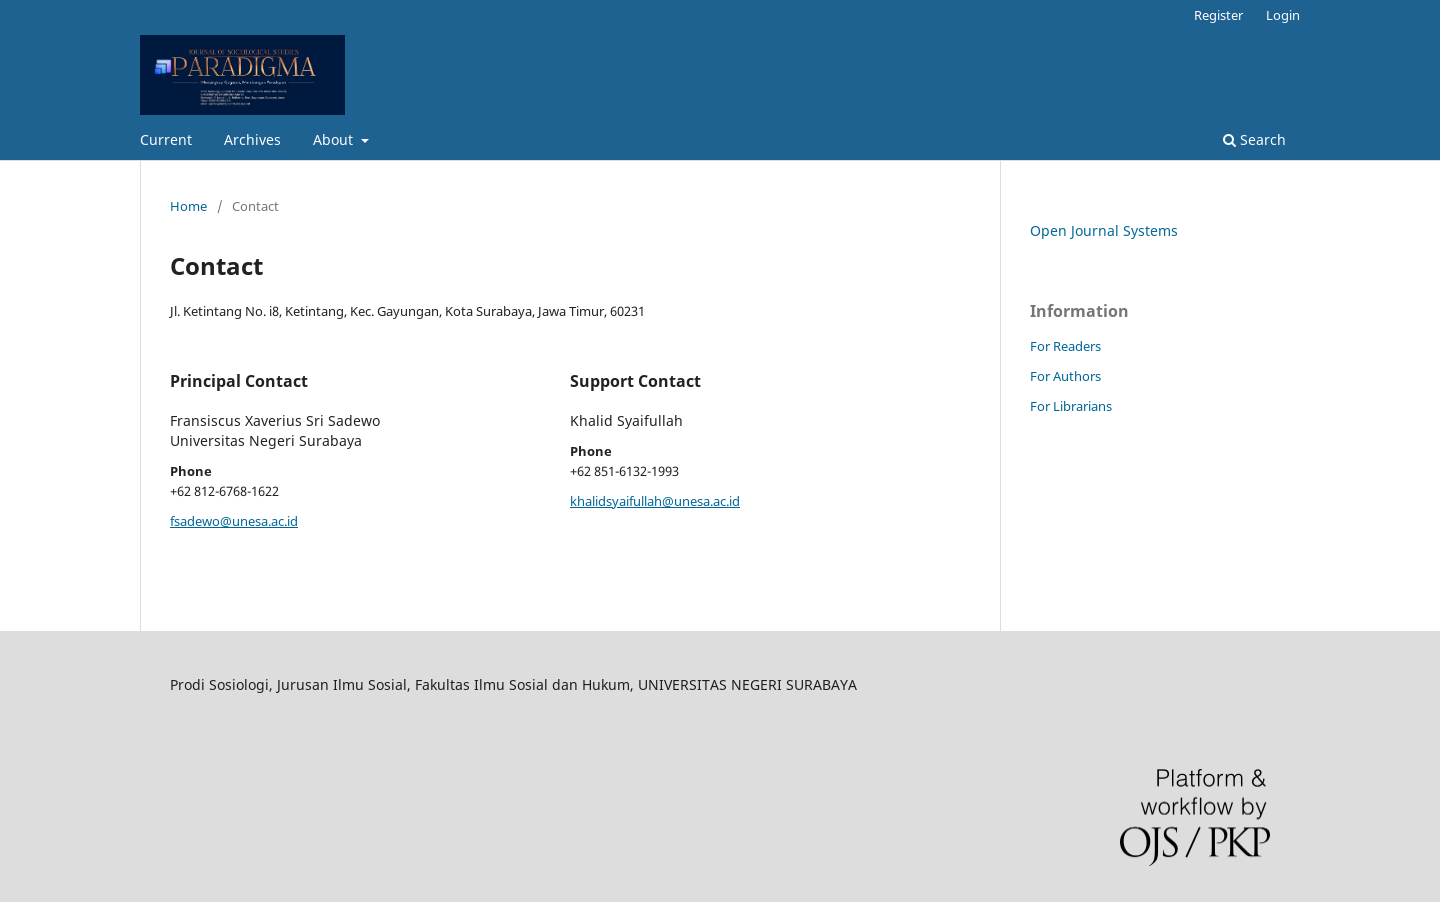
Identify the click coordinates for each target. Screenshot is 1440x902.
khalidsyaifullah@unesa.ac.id (655, 501)
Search (1254, 139)
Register (1218, 15)
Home (188, 206)
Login (1283, 15)
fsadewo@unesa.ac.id (234, 521)
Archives (252, 139)
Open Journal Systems (1104, 230)
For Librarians (1071, 406)
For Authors (1065, 376)
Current (166, 139)
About (335, 139)
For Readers (1065, 346)
